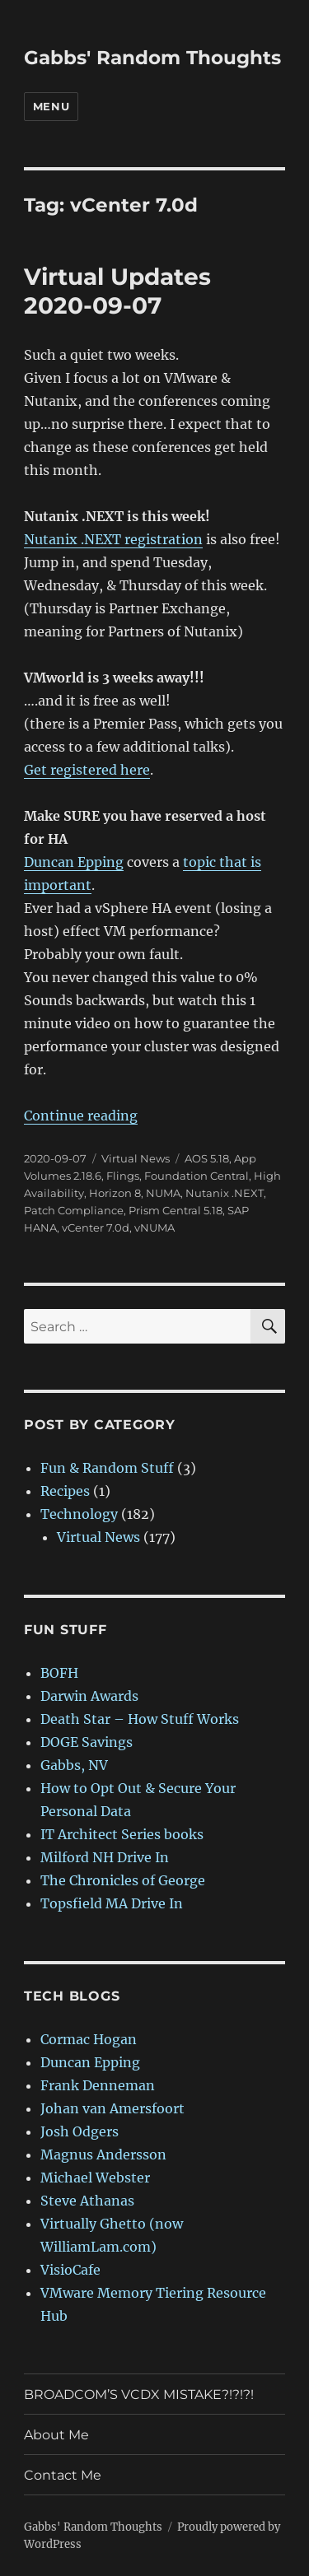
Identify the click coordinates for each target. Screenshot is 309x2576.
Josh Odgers (79, 2131)
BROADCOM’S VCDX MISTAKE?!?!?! (139, 2394)
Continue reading (81, 1115)
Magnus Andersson (103, 2154)
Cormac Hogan (88, 2039)
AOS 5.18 (207, 1158)
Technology (79, 1514)
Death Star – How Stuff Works (139, 1719)
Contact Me (62, 2475)
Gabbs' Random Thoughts (152, 57)
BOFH (59, 1673)
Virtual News (135, 1158)
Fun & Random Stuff (107, 1468)
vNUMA (154, 1227)
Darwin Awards (89, 1696)
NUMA (163, 1192)
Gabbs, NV (74, 1765)
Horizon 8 (115, 1192)
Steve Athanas (87, 2200)
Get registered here (87, 770)
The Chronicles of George (122, 1880)
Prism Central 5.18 (175, 1210)
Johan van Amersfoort (112, 2108)
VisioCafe (70, 2270)
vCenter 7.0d (95, 1227)
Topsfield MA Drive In (111, 1903)
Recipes (65, 1491)
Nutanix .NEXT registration (113, 539)
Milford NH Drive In (104, 1857)
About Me (56, 2435)
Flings (122, 1175)
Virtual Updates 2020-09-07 (117, 291)
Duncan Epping (74, 862)
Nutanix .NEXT (224, 1192)
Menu (51, 106)
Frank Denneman (97, 2085)
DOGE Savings (86, 1742)
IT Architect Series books (122, 1834)
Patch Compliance (74, 1210)
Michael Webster (95, 2177)
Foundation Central (196, 1175)
